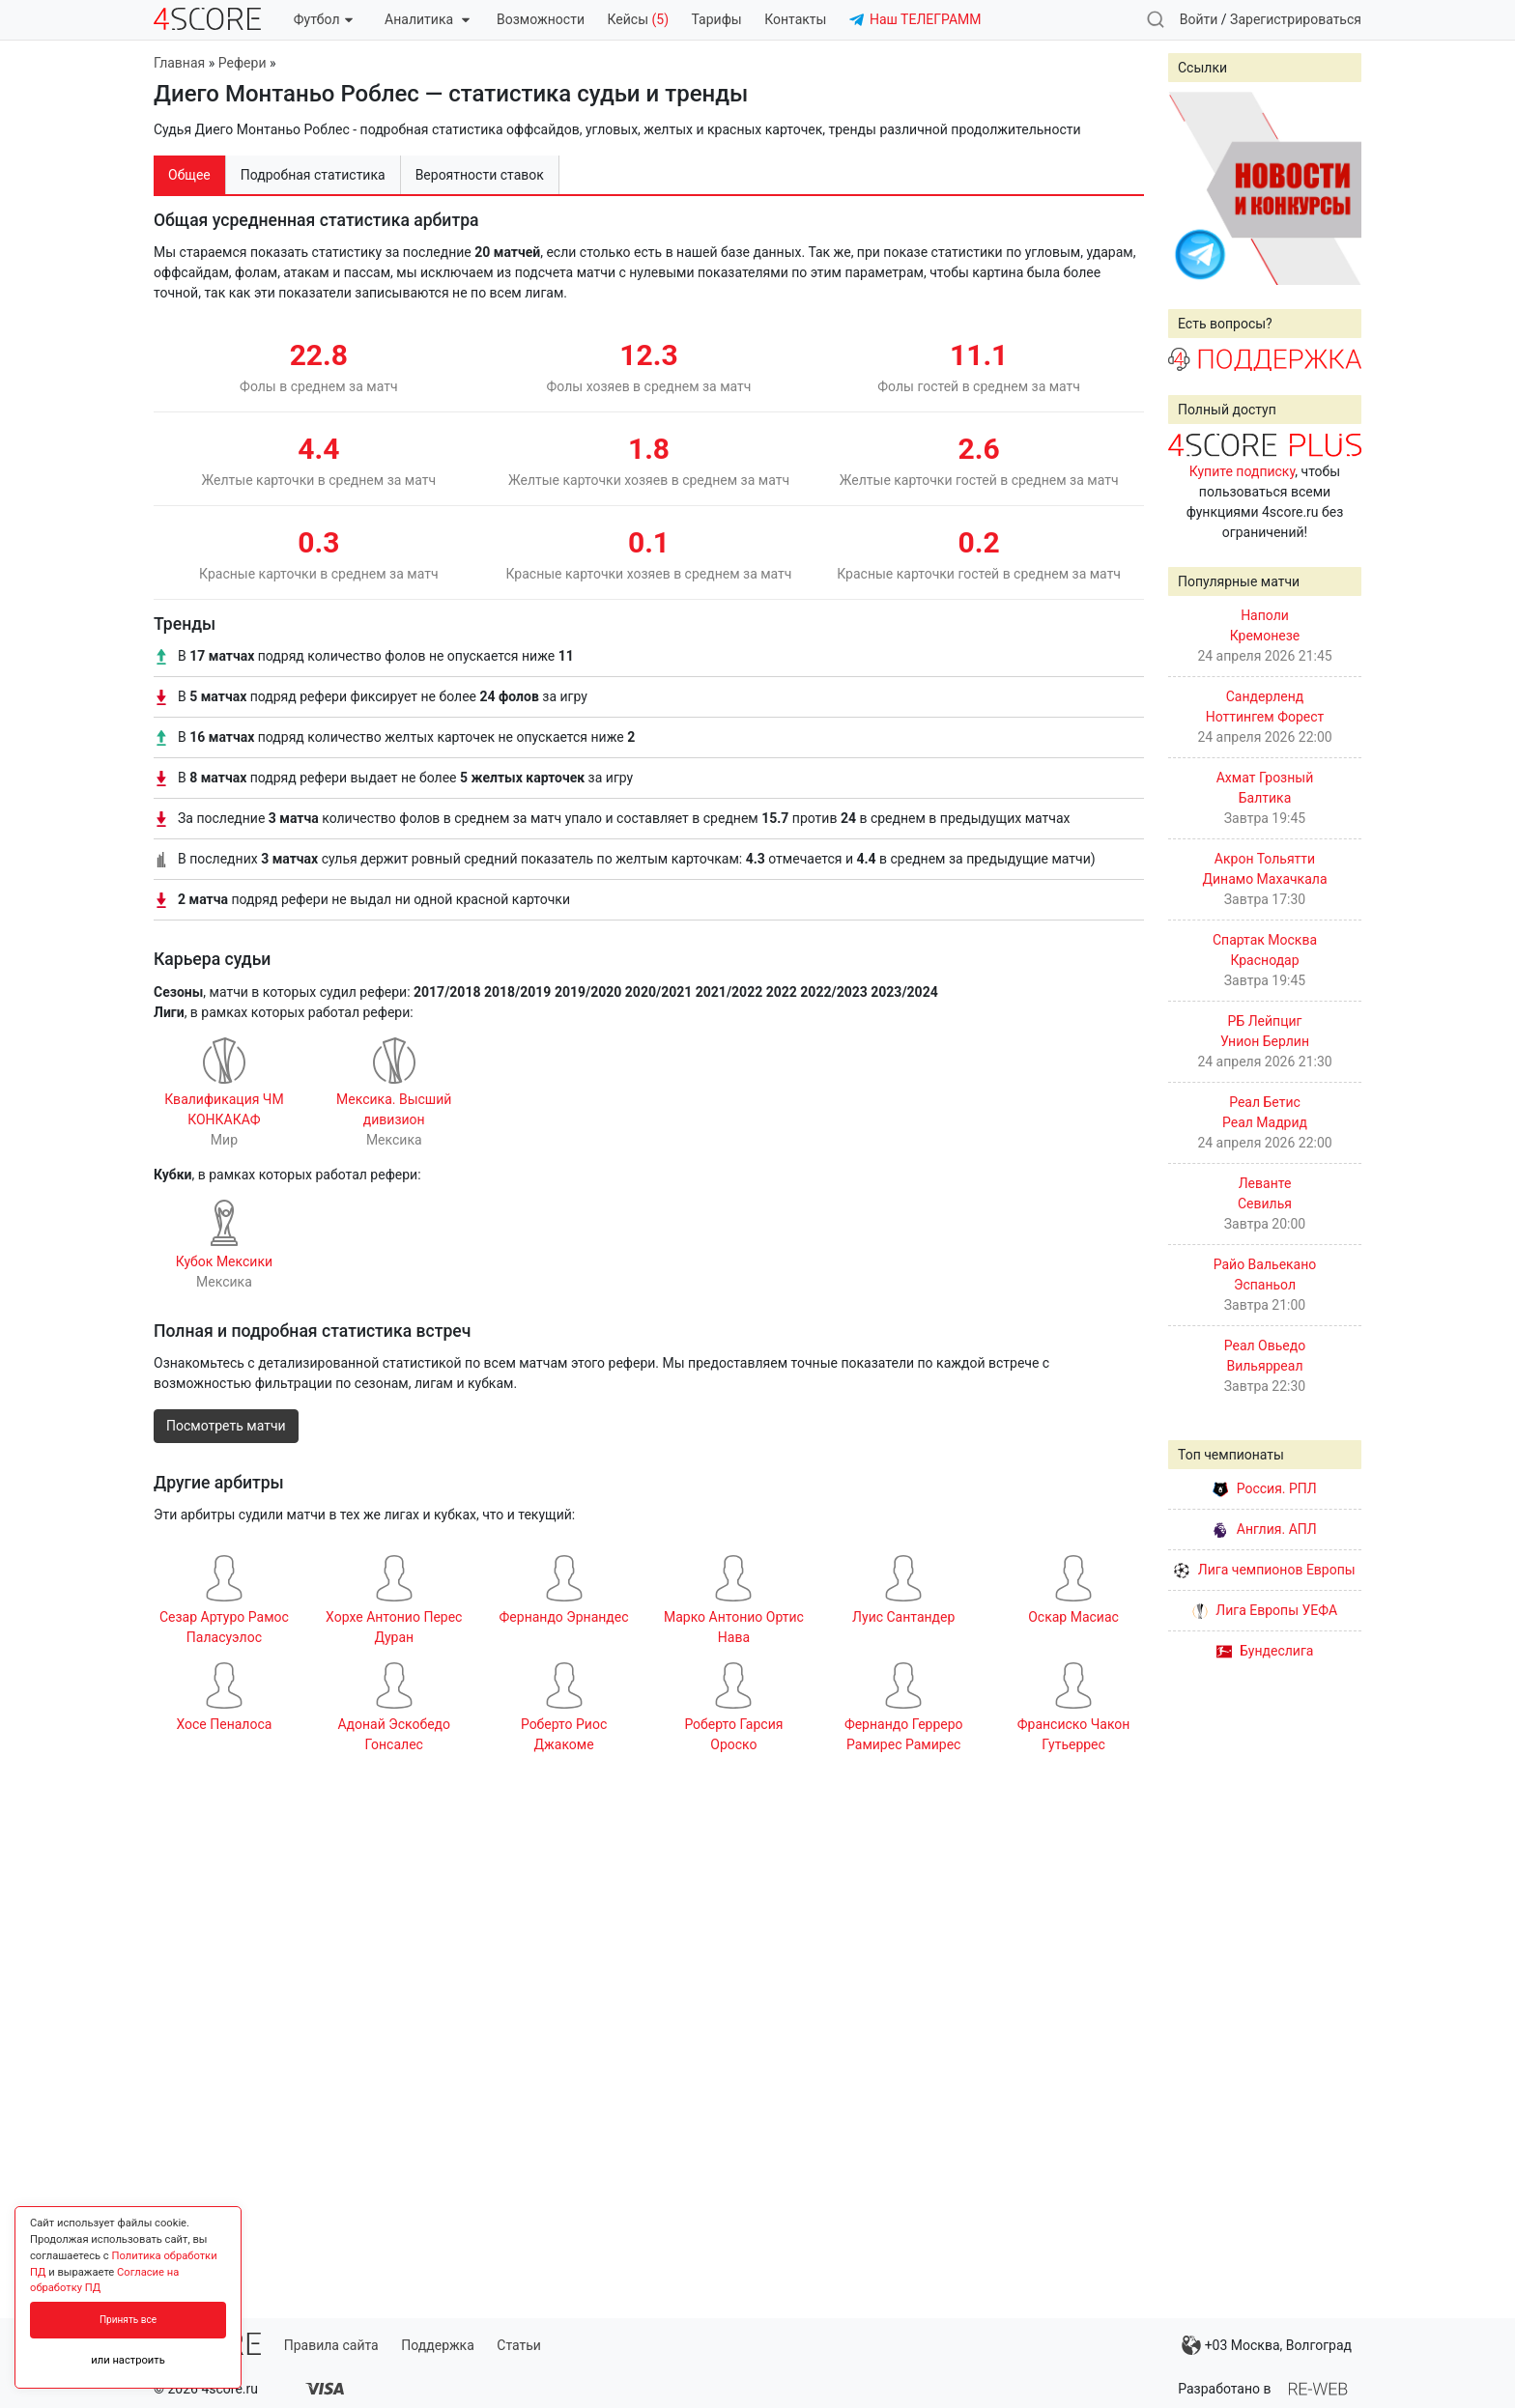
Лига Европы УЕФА (1264, 1610)
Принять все (128, 2319)
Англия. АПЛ (1264, 1529)
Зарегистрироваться (1295, 19)
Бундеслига (1265, 1650)
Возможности (541, 19)
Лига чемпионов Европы (1264, 1569)
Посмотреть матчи (226, 1425)
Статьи (519, 2345)
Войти (1199, 19)
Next (1336, 188)
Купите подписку (1242, 471)
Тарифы (717, 19)
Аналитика (427, 19)
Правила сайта (331, 2345)
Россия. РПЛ (1265, 1488)
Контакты (795, 19)
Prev (1193, 188)
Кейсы (638, 19)
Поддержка (437, 2345)
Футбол (323, 19)
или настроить (128, 2360)
